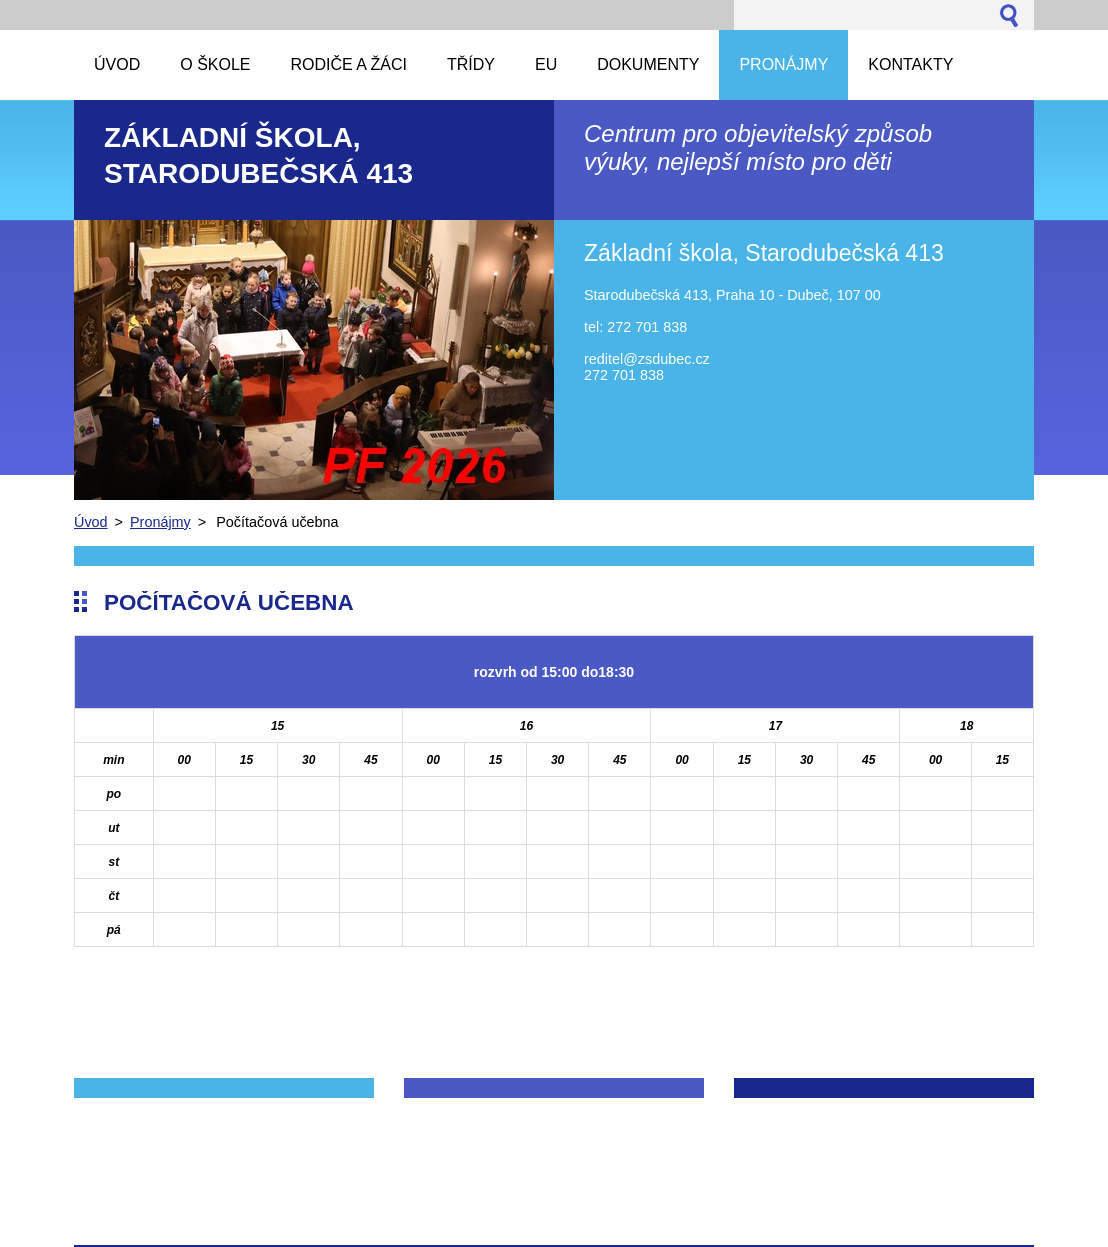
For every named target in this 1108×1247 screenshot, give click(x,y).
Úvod (91, 522)
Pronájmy (160, 522)
